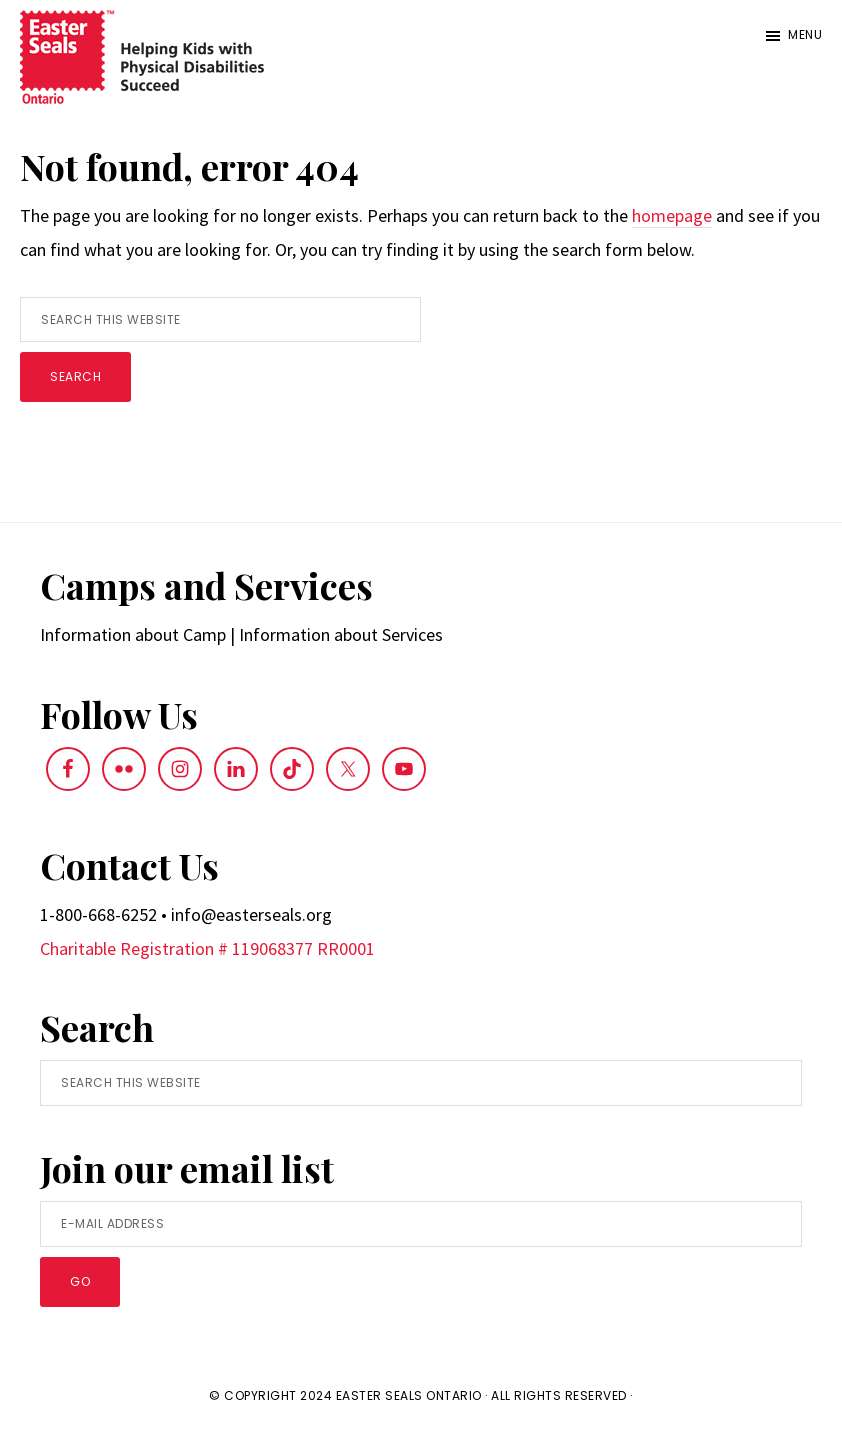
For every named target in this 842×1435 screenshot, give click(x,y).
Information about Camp (133, 634)
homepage (672, 215)
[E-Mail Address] (421, 1224)
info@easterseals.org (251, 914)
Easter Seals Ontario (409, 1395)
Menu (805, 34)
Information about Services (341, 634)
